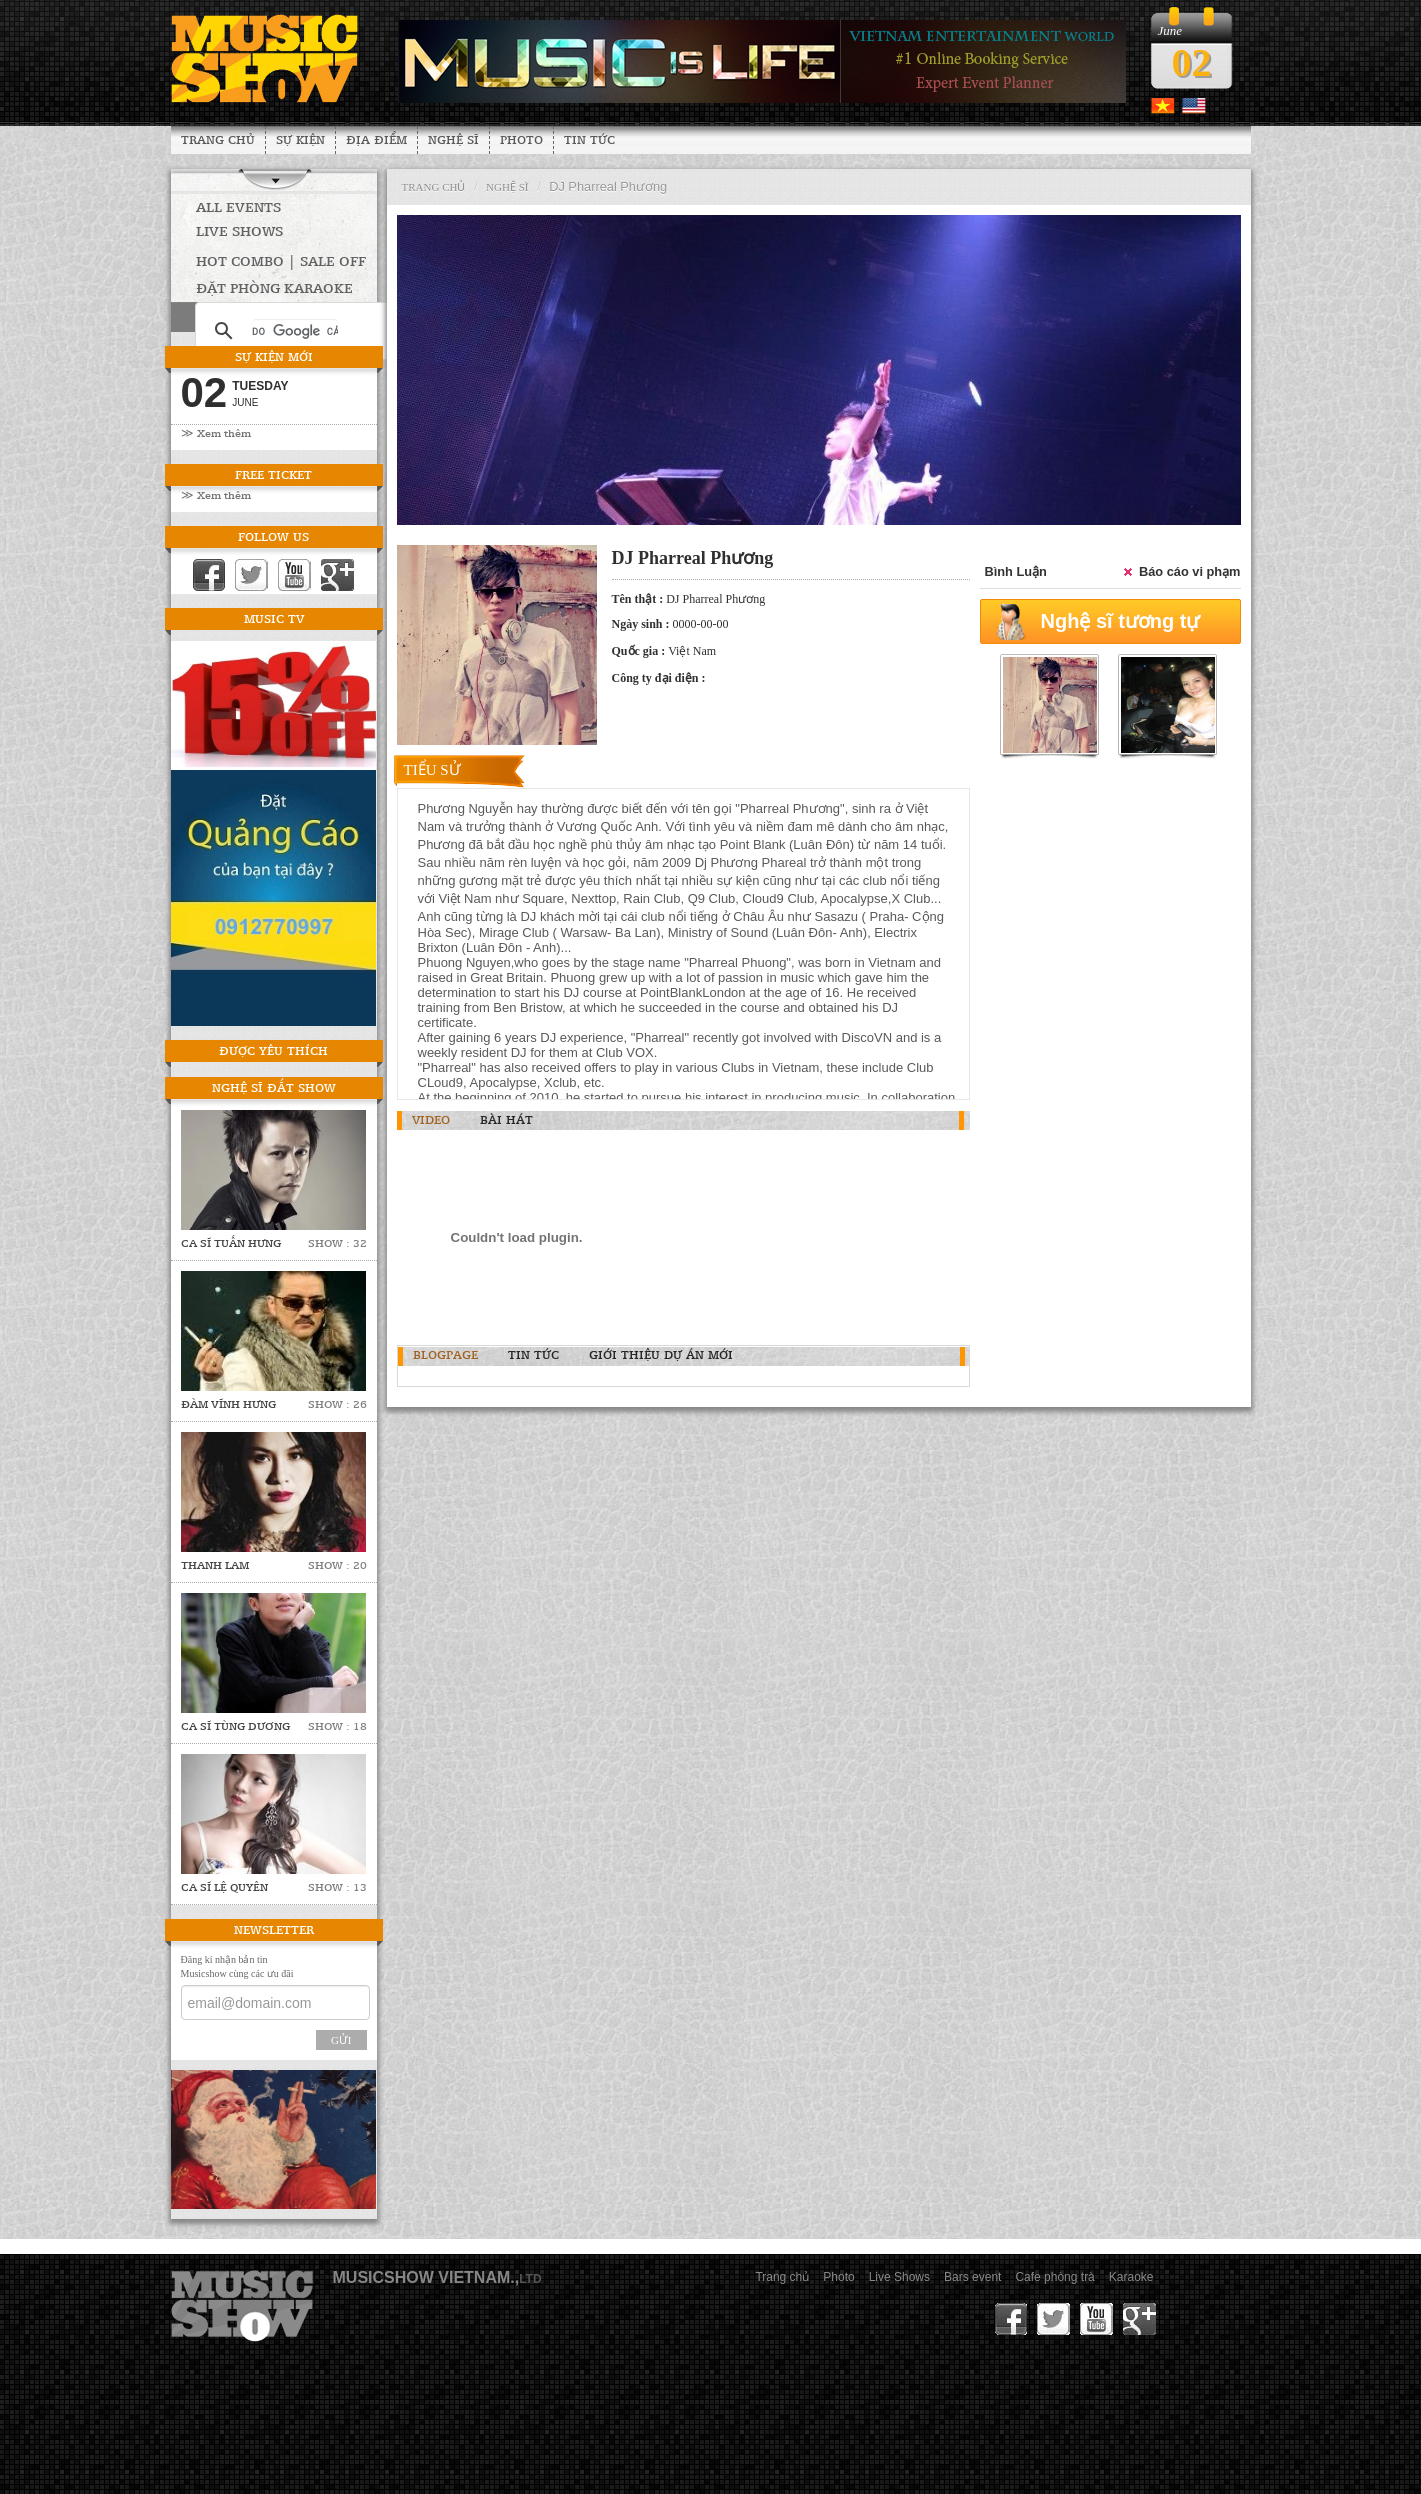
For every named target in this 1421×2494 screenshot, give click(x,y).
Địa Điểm (376, 139)
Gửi (341, 2040)
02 (1192, 62)
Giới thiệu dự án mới (661, 1354)
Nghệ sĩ (453, 139)
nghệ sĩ (507, 187)
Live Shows (239, 230)
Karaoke (1131, 2277)
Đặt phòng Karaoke (274, 287)
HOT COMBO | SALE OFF (281, 260)
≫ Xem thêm (216, 432)
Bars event (972, 2277)
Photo (521, 139)
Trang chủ (218, 139)
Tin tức (589, 139)
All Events (238, 206)
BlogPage (445, 1354)
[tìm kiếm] (295, 331)
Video (431, 1119)
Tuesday (260, 386)
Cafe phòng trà (1054, 2277)
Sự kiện (300, 139)
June (245, 402)
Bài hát (506, 1119)
